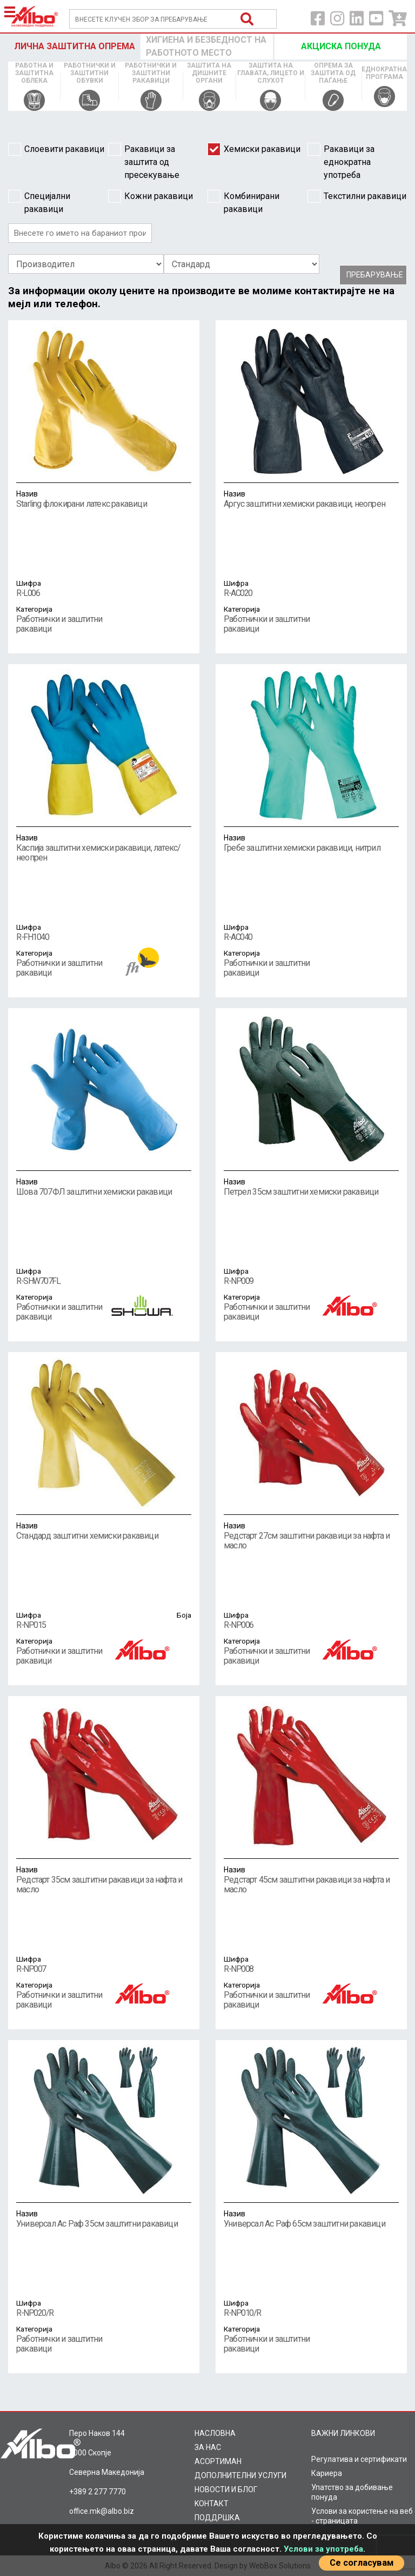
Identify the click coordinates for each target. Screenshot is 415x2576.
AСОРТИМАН (218, 2461)
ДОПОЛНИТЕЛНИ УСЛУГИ (240, 2475)
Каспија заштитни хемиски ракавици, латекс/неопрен (103, 847)
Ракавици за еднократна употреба (340, 161)
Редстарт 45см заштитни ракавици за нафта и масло (311, 1879)
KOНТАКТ (212, 2503)
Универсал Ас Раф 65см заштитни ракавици (311, 2218)
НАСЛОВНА (215, 2433)
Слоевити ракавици (56, 149)
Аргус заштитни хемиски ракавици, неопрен (311, 498)
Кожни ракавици (150, 196)
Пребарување (374, 274)
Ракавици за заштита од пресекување (143, 161)
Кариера (326, 2473)
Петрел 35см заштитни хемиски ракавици (311, 1186)
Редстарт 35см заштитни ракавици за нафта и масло (103, 1879)
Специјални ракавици (39, 202)
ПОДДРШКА (217, 2517)
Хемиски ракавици (254, 149)
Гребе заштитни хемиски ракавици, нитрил (311, 842)
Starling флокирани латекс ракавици (103, 498)
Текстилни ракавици (356, 196)
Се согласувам (361, 2563)
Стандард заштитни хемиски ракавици (103, 1530)
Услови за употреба (323, 2549)
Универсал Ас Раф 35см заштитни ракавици (103, 2218)
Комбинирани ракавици (243, 202)
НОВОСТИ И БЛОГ (226, 2489)
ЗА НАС (208, 2447)
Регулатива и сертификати (359, 2459)
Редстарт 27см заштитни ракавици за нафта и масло (311, 1535)
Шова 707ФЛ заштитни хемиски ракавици (103, 1186)
